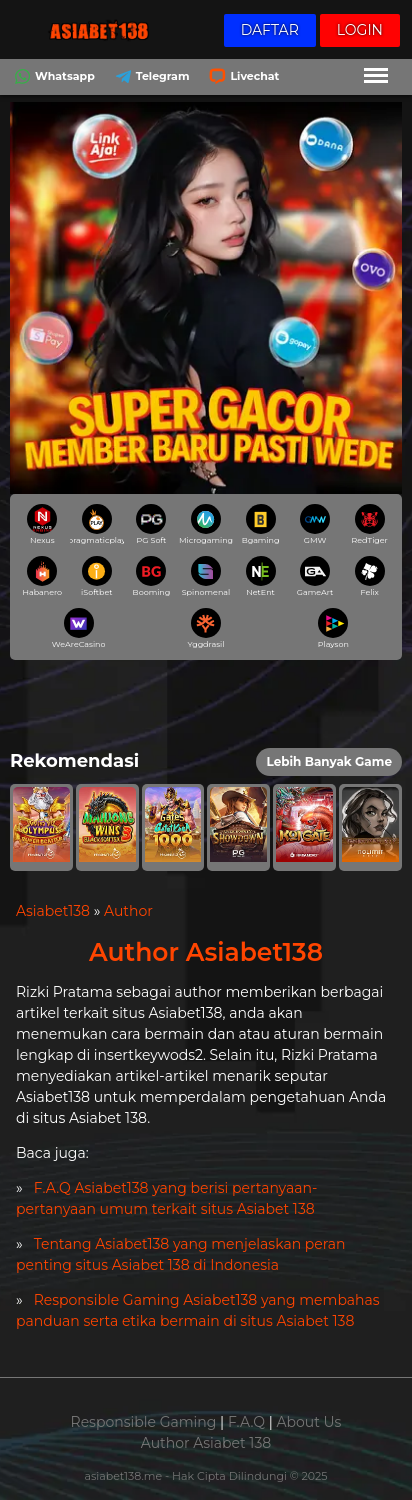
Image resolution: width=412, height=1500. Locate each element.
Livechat (242, 78)
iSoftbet (97, 576)
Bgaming (261, 524)
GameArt (315, 576)
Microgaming (205, 524)
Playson (333, 628)
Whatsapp (52, 78)
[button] (41, 828)
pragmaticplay (96, 524)
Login (360, 30)
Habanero (42, 576)
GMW (315, 524)
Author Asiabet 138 (206, 1443)
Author (128, 911)
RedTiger (370, 524)
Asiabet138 (53, 911)
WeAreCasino (78, 628)
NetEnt (261, 576)
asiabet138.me (124, 1476)
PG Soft (151, 524)
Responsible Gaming (144, 1422)
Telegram (150, 78)
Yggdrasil (206, 628)
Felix (370, 576)
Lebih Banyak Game (329, 761)
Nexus (42, 524)
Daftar (270, 30)
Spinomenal (206, 576)
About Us (308, 1422)
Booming (152, 576)
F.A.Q (246, 1422)
